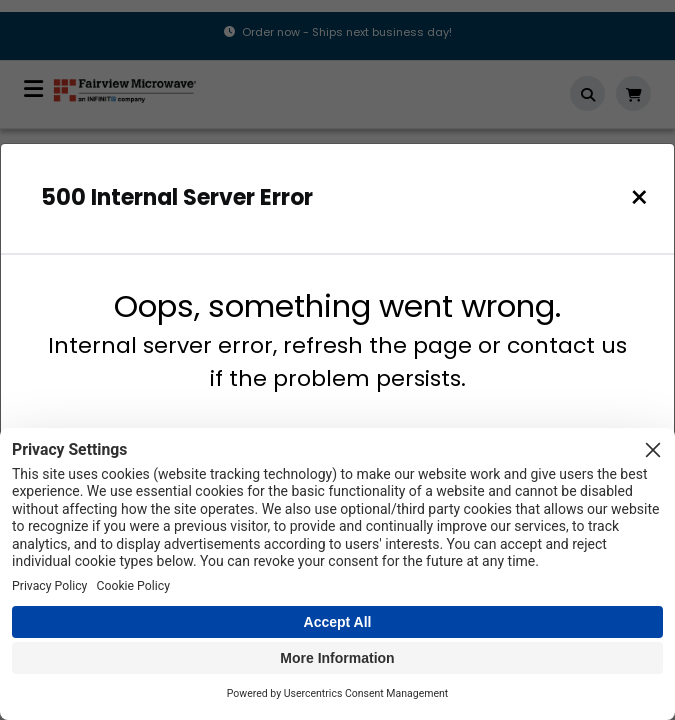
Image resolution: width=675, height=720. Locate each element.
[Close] (639, 197)
